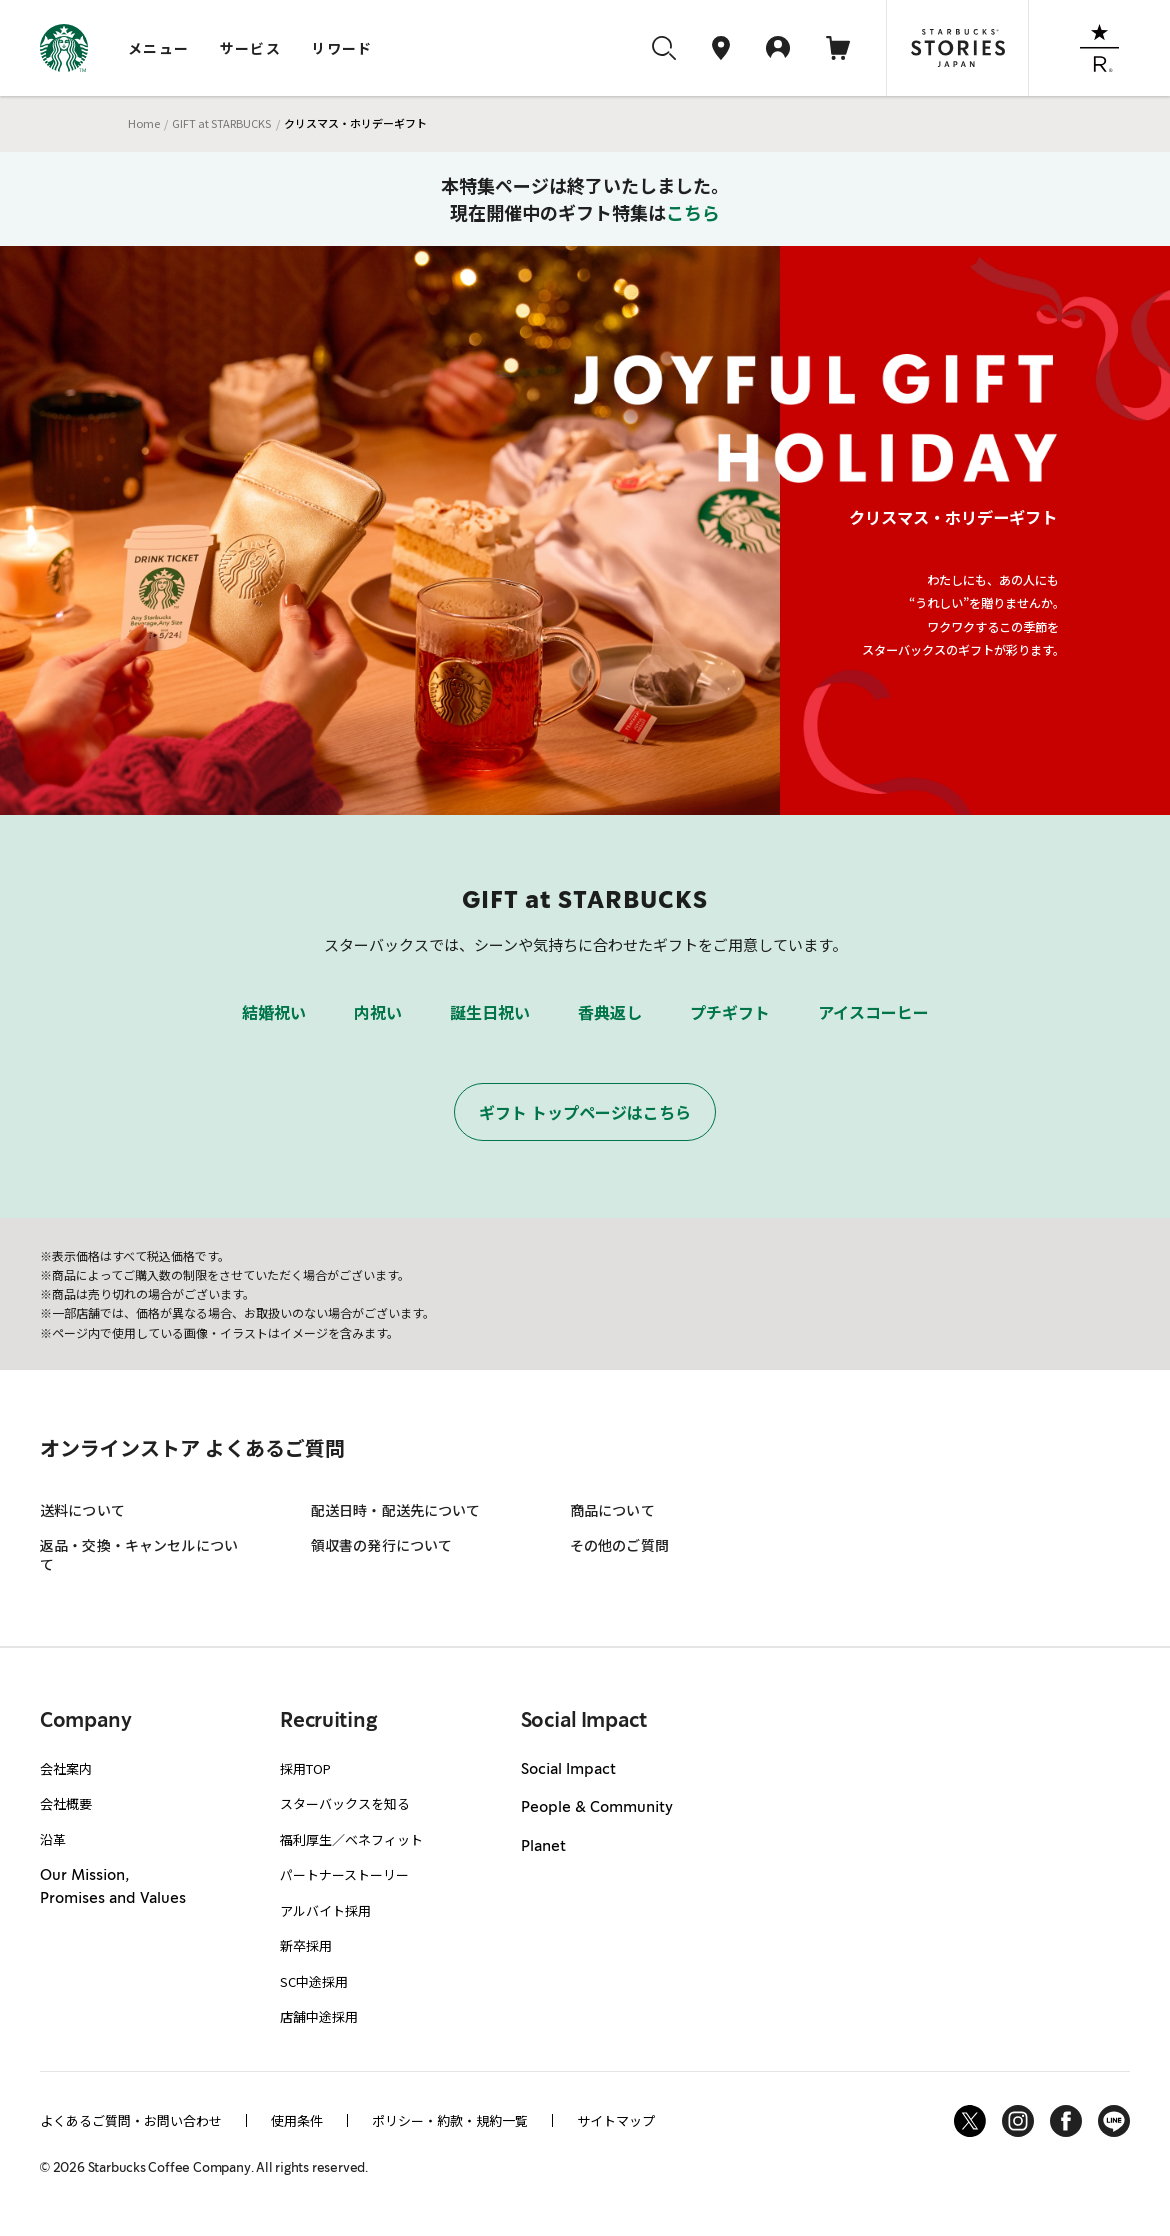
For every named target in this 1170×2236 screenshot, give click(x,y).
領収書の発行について (381, 1545)
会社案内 (66, 1768)
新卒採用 (306, 1945)
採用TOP (305, 1768)
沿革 (53, 1839)
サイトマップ (616, 2120)
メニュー (159, 48)
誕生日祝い (490, 1012)
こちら (693, 212)
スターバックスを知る (345, 1803)
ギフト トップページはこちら (585, 1112)
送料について (82, 1510)
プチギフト (730, 1012)
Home (144, 123)
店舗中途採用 (319, 2016)
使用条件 (297, 2120)
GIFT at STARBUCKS (221, 123)
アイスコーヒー (873, 1012)
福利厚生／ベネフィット (351, 1839)
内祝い (378, 1012)
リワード (342, 48)
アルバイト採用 (325, 1910)
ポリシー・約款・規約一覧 (450, 2120)
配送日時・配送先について (396, 1510)
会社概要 (66, 1803)
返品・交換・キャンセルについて (139, 1554)
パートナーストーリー (344, 1874)
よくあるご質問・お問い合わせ (131, 2120)
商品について (612, 1510)
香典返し (610, 1012)
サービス (251, 48)
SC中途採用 (314, 1981)
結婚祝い (274, 1012)
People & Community (597, 1808)
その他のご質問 (619, 1545)
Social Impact (568, 1770)
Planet (543, 1847)
